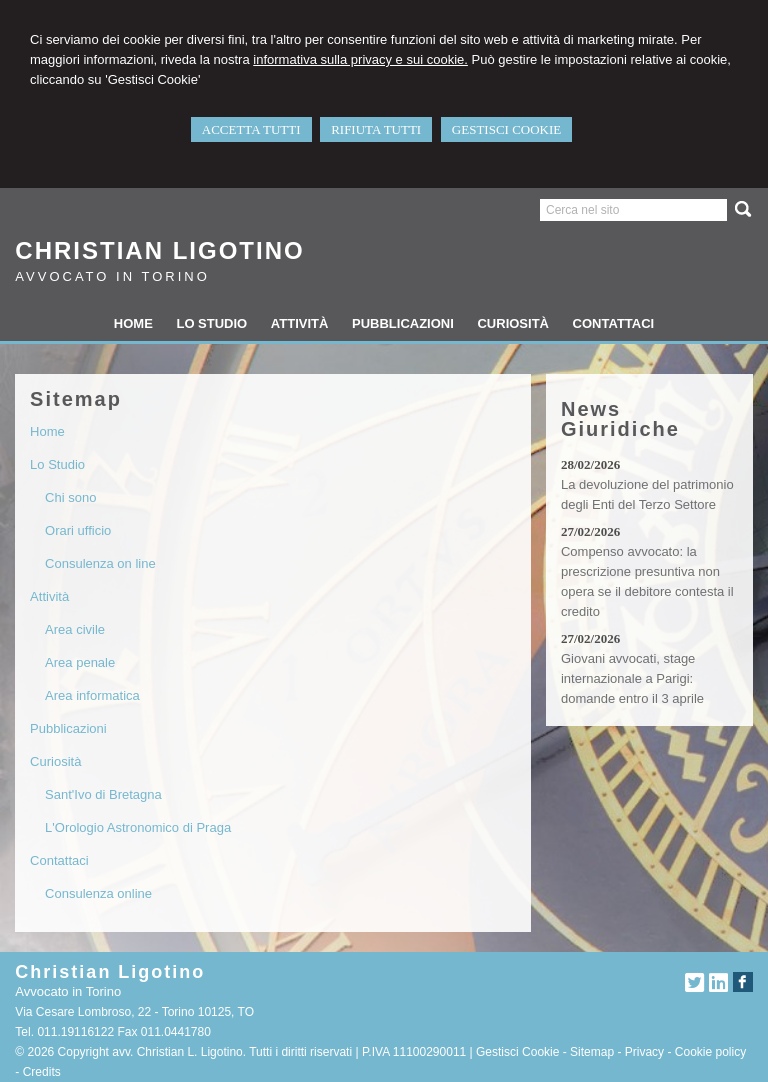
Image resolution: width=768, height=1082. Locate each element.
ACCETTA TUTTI (251, 129)
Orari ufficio (78, 530)
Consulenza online (98, 893)
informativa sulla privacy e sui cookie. (360, 59)
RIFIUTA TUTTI (376, 129)
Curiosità (55, 761)
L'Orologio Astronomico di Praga (138, 827)
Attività (49, 596)
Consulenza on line (100, 563)
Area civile (75, 629)
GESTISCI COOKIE (506, 129)
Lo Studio (57, 464)
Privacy (644, 1052)
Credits (42, 1072)
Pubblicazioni (68, 728)
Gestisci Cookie (517, 1052)
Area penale (80, 662)
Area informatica (92, 695)
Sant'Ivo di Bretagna (103, 794)
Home (47, 431)
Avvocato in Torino (112, 276)
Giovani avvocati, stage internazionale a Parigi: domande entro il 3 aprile (632, 678)
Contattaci (59, 860)
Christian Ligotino (159, 250)
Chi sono (70, 497)
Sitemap (592, 1052)
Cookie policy (710, 1052)
